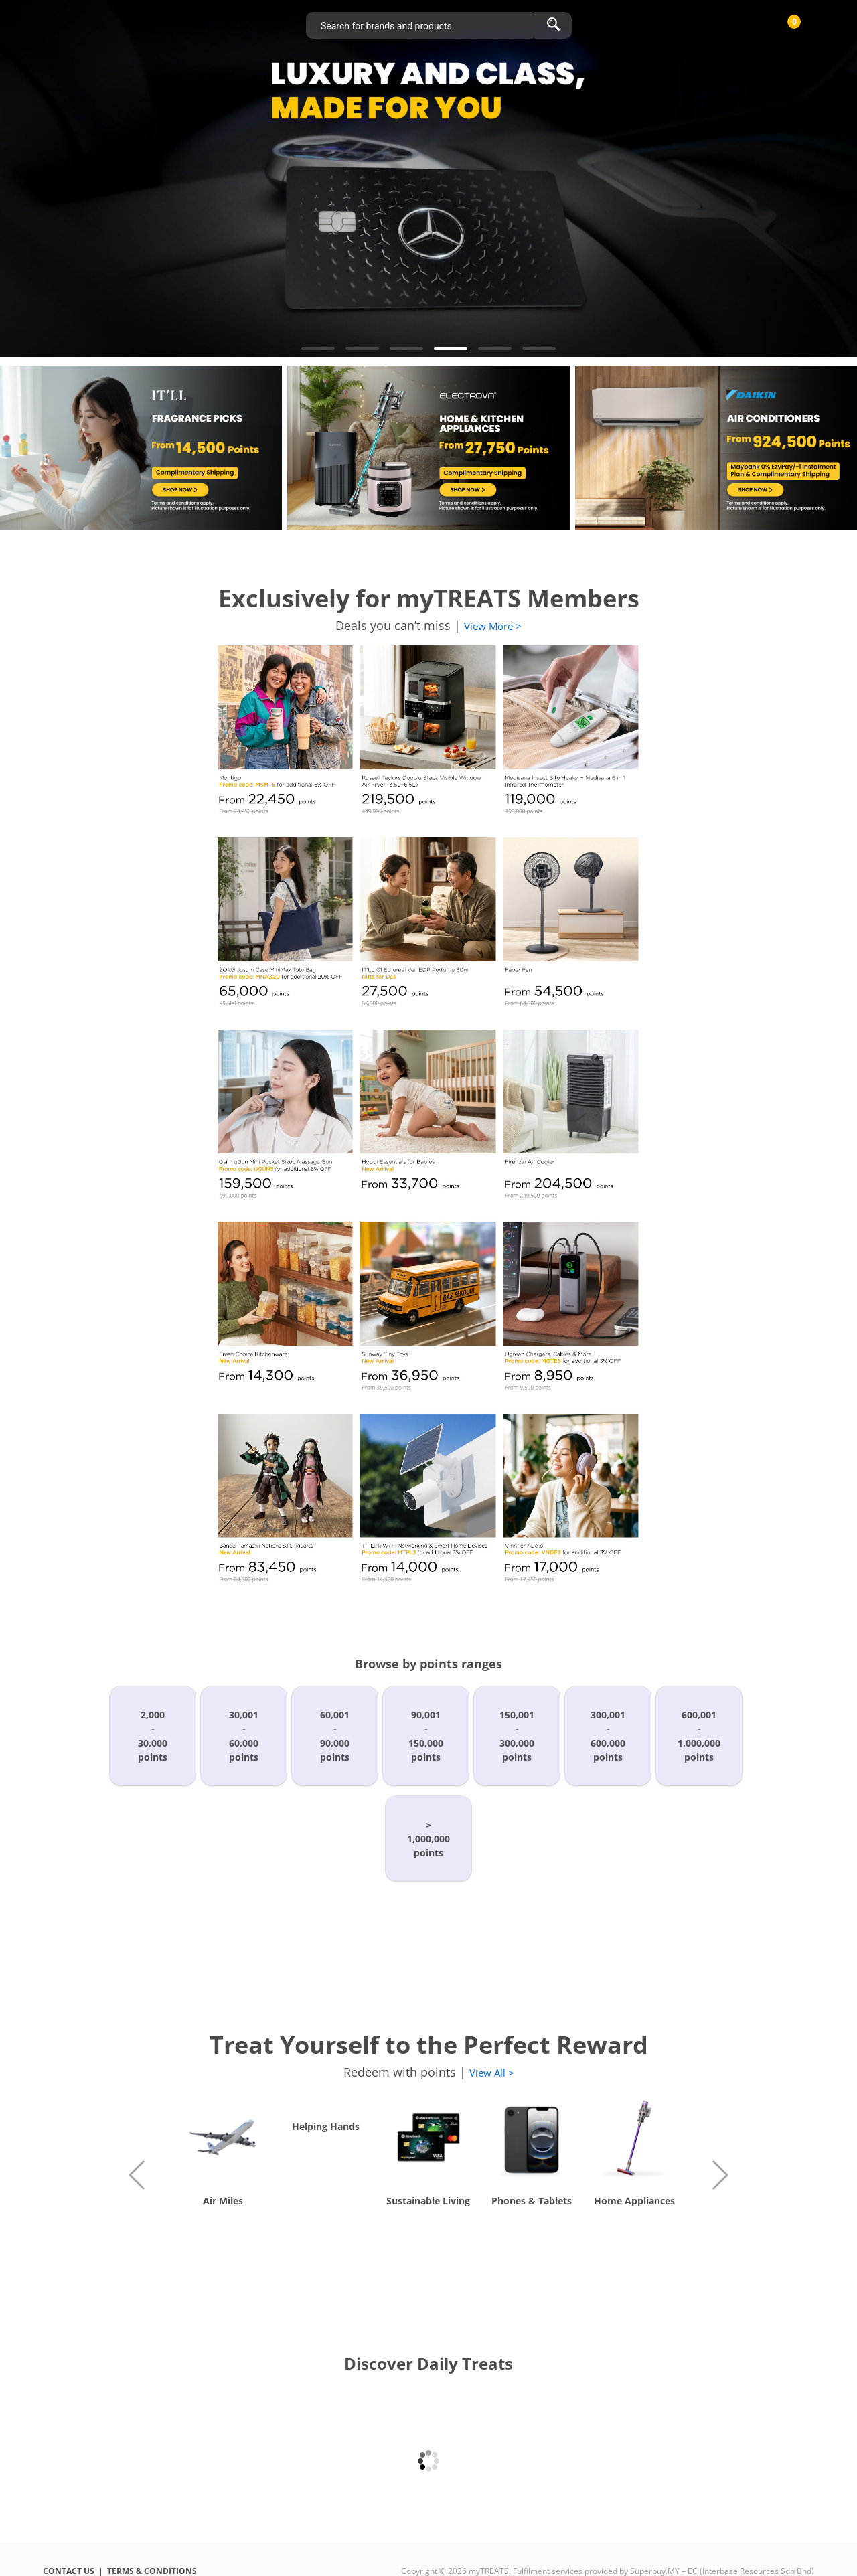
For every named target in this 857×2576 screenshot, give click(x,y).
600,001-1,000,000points (699, 1735)
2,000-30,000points (152, 1735)
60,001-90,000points (334, 1735)
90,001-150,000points (425, 1735)
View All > (491, 2072)
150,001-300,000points (516, 1735)
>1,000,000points (428, 1838)
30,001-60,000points (243, 1735)
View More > (493, 626)
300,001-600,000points (608, 1735)
